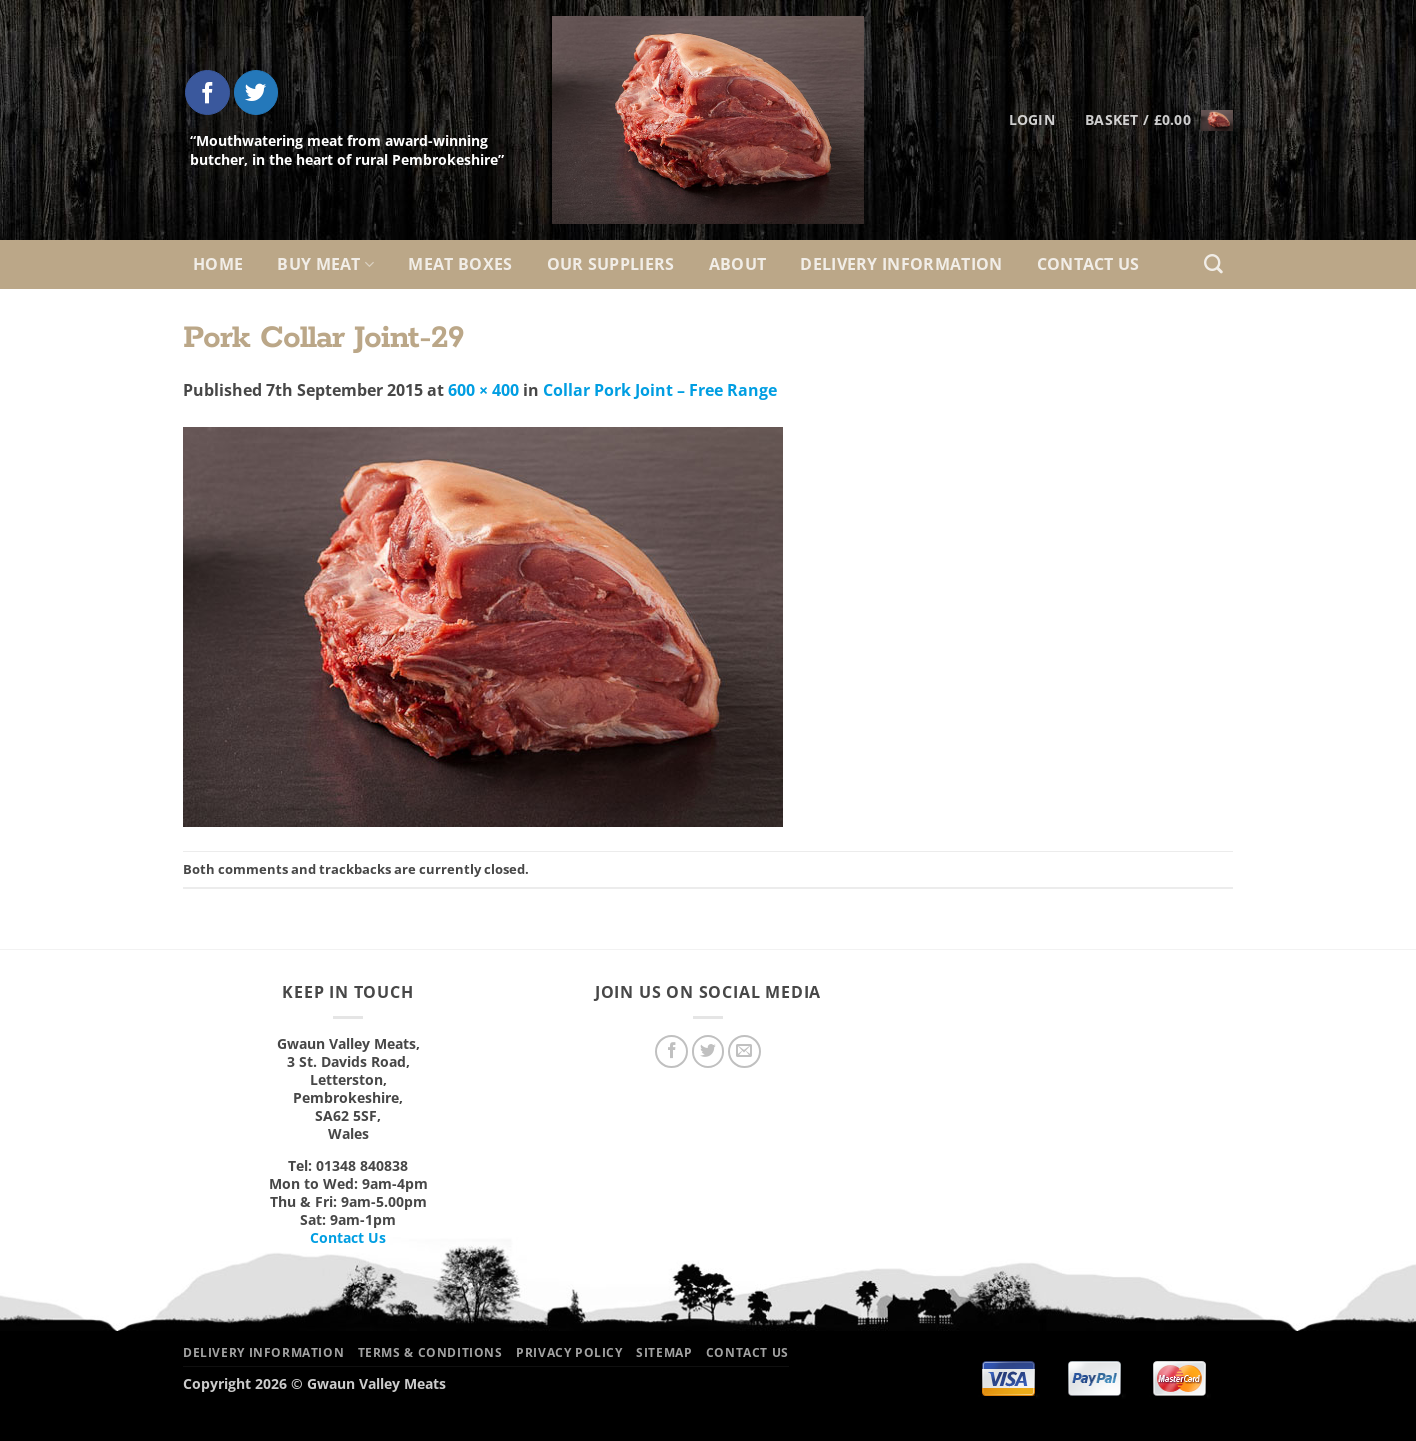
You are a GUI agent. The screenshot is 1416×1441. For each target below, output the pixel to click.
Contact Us (1088, 264)
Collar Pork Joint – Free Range (660, 390)
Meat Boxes (460, 264)
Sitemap (664, 1352)
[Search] (1213, 264)
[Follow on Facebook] (207, 92)
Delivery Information (901, 264)
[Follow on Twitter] (256, 92)
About (738, 264)
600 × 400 (483, 390)
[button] (1159, 120)
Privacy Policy (569, 1352)
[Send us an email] (744, 1051)
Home (218, 264)
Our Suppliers (611, 264)
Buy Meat (325, 264)
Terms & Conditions (430, 1352)
